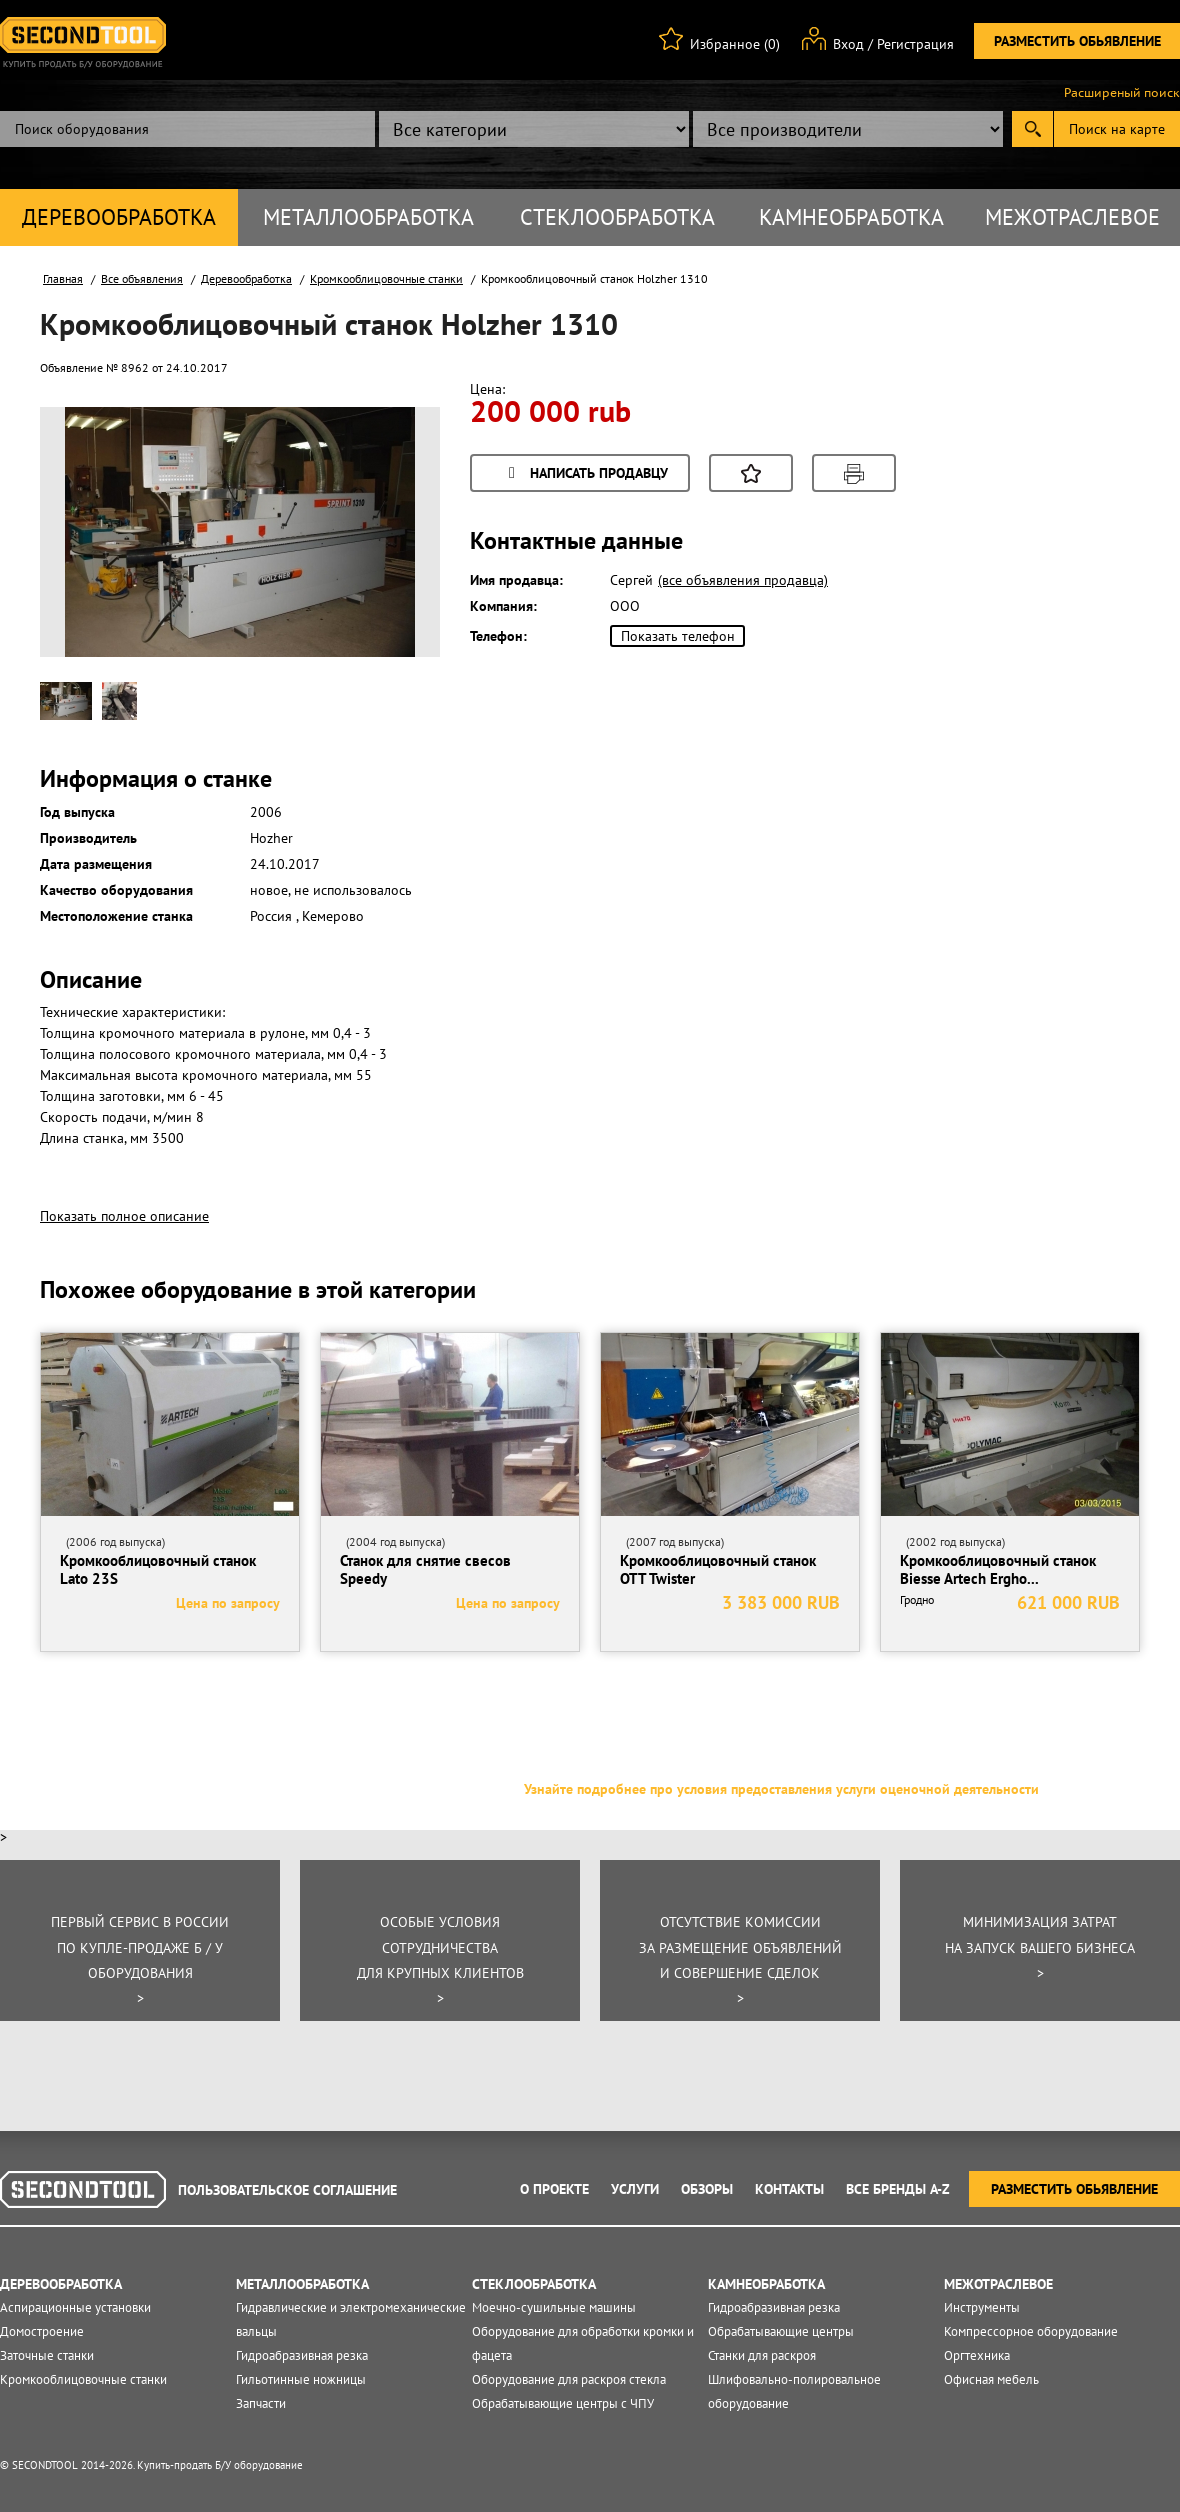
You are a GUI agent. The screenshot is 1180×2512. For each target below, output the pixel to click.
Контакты (789, 2189)
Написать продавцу (585, 474)
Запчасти (261, 2403)
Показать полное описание (124, 1216)
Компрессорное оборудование (1031, 2331)
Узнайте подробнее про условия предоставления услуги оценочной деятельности (781, 1789)
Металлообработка (368, 217)
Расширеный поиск (1122, 93)
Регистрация (915, 44)
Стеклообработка (617, 217)
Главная (63, 278)
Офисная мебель (991, 2379)
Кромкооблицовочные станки (386, 278)
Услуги (635, 2189)
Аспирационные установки (75, 2307)
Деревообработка (119, 217)
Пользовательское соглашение (287, 2190)
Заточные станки (47, 2355)
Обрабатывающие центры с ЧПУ (563, 2403)
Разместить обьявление (1077, 41)
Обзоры (707, 2189)
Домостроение (42, 2331)
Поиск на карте (1117, 129)
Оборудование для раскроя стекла (569, 2379)
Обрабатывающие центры (781, 2331)
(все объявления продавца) (743, 580)
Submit (1032, 129)
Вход (848, 44)
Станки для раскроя (762, 2355)
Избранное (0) (735, 44)
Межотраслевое (1072, 217)
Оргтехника (977, 2355)
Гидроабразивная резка (302, 2355)
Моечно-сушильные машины (554, 2307)
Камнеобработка (851, 217)
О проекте (554, 2189)
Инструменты (982, 2307)
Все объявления (142, 278)
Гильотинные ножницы (301, 2379)
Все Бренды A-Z (898, 2189)
